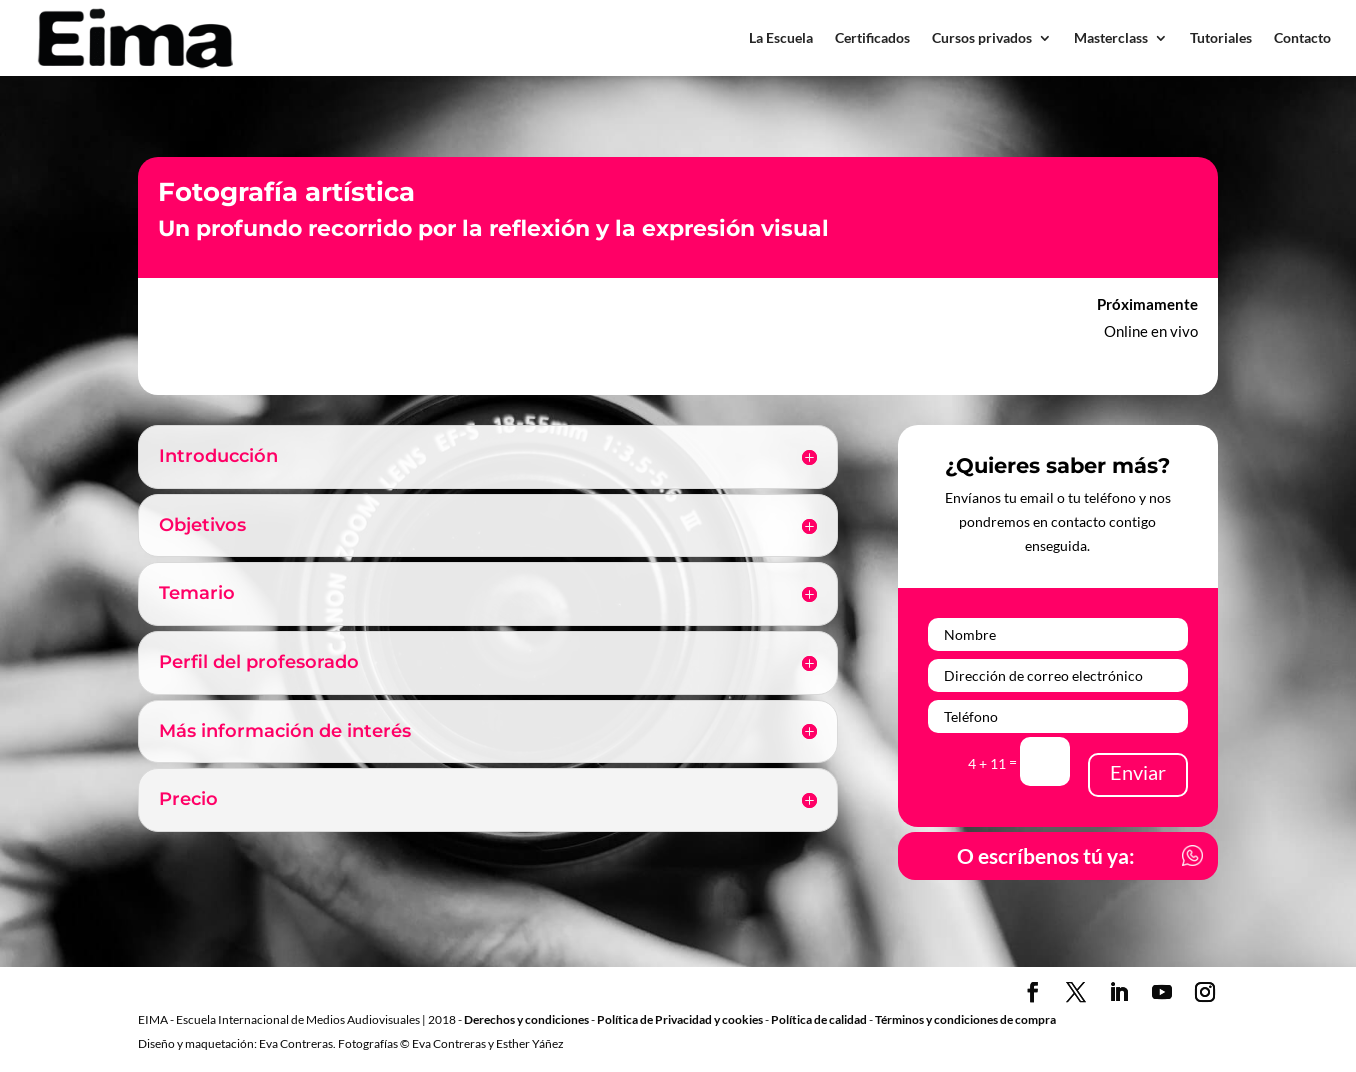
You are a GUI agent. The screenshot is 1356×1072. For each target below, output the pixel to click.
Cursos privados (982, 37)
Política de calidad (819, 1021)
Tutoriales (1221, 37)
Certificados (872, 37)
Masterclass (1111, 37)
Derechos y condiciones (526, 1021)
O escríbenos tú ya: (1044, 856)
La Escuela (781, 37)
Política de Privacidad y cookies (680, 1021)
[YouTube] (1162, 996)
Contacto (1302, 37)
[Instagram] (1205, 996)
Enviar (1138, 772)
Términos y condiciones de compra (965, 1021)
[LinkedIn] (1119, 996)
